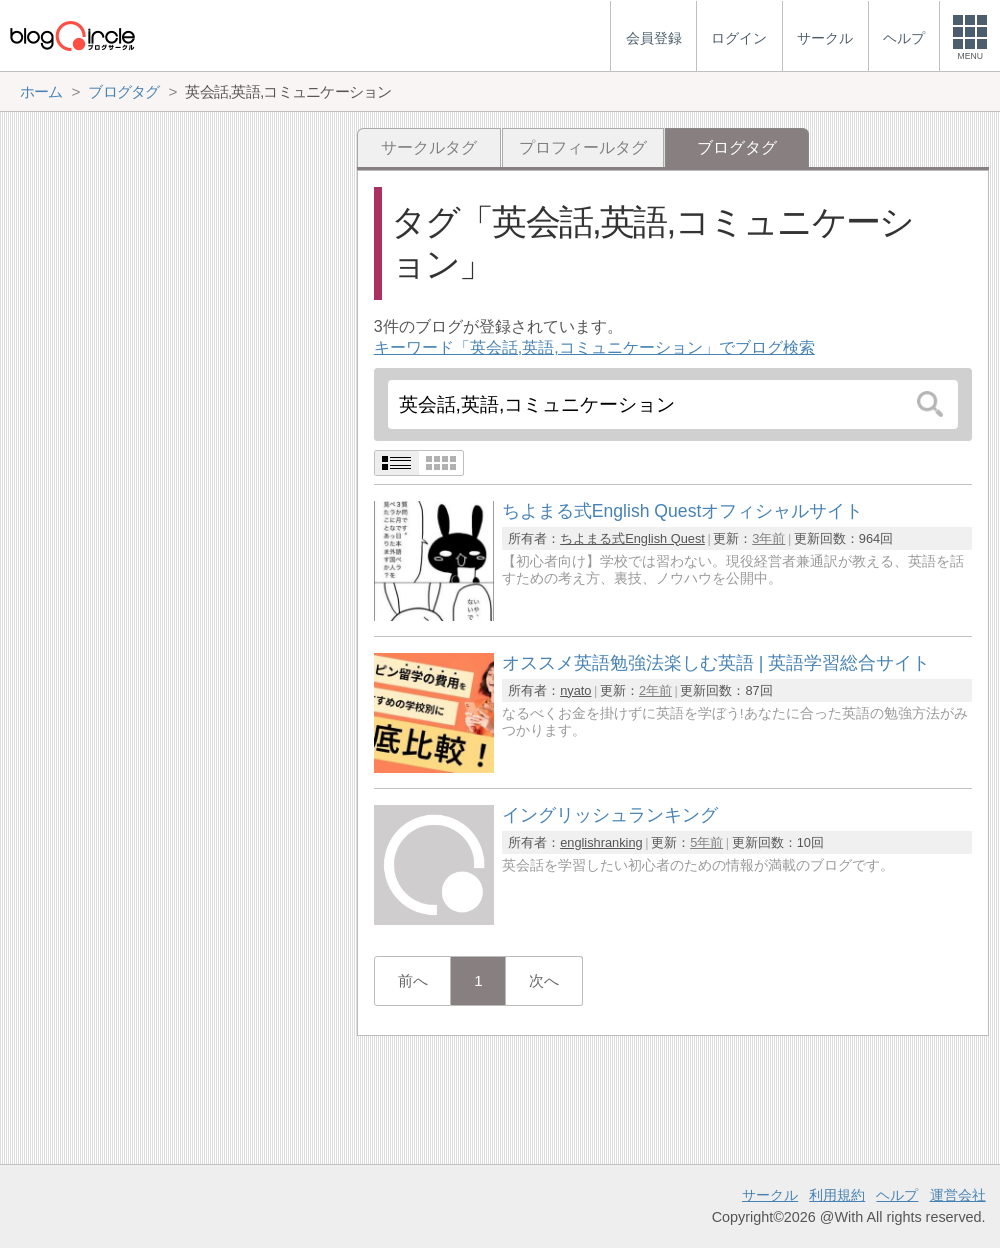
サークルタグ (429, 147)
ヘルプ (897, 1195)
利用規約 (837, 1195)
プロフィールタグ (583, 147)
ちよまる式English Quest (632, 538)
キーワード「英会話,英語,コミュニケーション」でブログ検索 (594, 347)
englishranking (601, 842)
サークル (770, 1195)
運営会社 (958, 1195)
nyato (575, 690)
